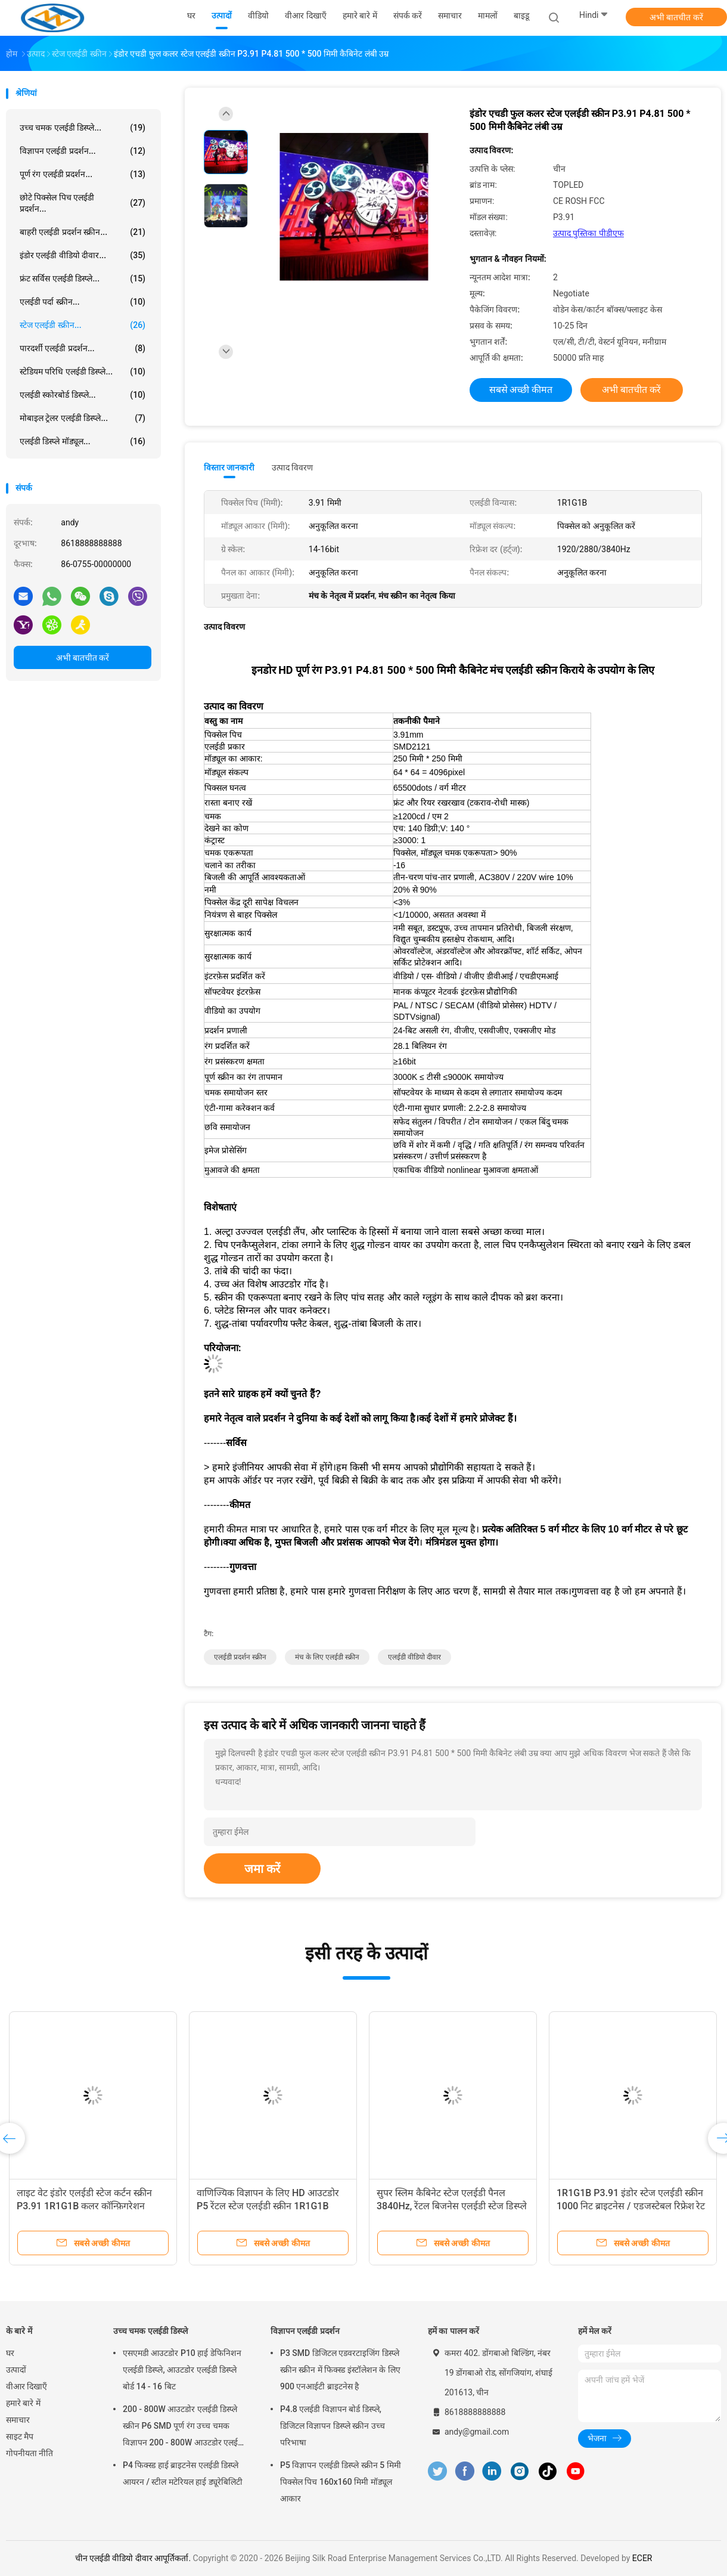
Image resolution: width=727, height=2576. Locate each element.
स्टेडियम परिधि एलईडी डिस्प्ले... (82, 371)
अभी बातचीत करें (676, 17)
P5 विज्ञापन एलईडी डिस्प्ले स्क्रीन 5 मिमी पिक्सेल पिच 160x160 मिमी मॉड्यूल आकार (340, 2481)
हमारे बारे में (23, 2403)
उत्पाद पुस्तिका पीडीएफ (588, 233)
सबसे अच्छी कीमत (521, 389)
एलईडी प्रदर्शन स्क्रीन (240, 1657)
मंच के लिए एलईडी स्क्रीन (327, 1657)
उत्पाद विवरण (292, 467)
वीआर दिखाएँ (26, 2386)
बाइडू (521, 15)
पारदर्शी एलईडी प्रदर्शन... (82, 348)
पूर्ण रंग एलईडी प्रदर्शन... (82, 174)
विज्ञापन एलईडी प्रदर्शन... (82, 151)
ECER (642, 2558)
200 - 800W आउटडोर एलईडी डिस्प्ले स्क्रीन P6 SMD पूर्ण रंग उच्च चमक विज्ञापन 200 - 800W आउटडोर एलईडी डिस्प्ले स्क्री (183, 2427)
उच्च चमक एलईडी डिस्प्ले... (82, 128)
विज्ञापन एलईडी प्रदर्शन (305, 2331)
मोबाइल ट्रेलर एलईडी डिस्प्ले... (82, 418)
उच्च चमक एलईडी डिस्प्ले (150, 2331)
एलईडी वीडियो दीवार (414, 1657)
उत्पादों (16, 2369)
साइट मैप (19, 2436)
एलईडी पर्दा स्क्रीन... (82, 302)
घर (10, 2353)
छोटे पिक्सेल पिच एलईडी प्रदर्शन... (82, 203)
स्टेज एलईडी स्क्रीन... (82, 325)
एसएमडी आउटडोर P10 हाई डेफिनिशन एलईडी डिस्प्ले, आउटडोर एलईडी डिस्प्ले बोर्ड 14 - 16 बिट (182, 2369)
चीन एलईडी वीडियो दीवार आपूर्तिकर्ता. (134, 2558)
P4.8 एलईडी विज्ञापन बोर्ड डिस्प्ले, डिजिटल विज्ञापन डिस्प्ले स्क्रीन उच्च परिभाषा (332, 2425)
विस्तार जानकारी (229, 467)
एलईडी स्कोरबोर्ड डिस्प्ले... (82, 395)
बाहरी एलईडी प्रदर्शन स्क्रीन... (82, 232)
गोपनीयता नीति (29, 2453)
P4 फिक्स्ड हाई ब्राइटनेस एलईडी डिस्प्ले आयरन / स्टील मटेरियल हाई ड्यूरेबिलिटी (183, 2473)
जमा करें (262, 1869)
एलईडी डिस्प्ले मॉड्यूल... (82, 441)
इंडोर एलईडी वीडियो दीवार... (82, 255)
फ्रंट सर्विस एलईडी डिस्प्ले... (82, 278)
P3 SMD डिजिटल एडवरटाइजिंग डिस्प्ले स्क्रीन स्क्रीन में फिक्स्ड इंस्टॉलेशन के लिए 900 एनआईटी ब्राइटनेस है (340, 2369)
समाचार (18, 2420)
